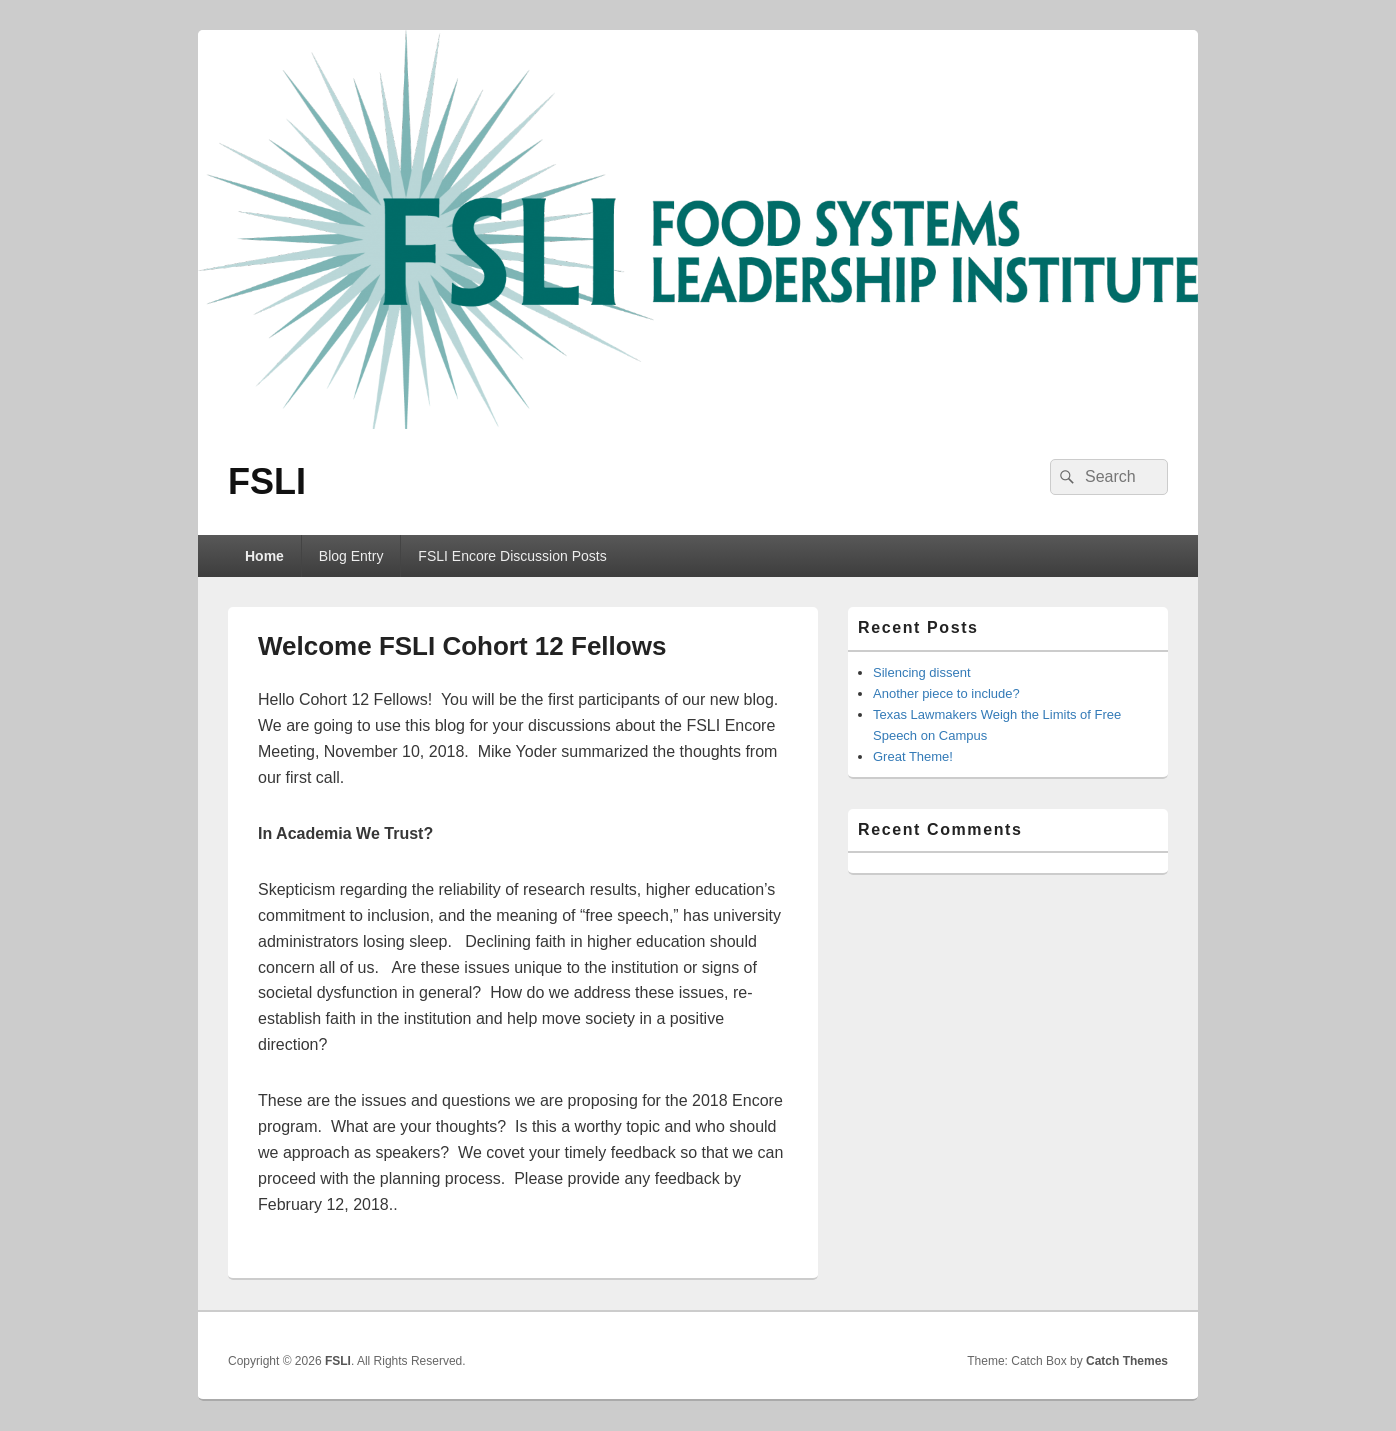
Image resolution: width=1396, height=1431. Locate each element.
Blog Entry (351, 556)
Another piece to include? (946, 693)
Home (264, 556)
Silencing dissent (922, 672)
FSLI (267, 481)
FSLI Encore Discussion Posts (512, 556)
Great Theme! (913, 756)
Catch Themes (1127, 1361)
